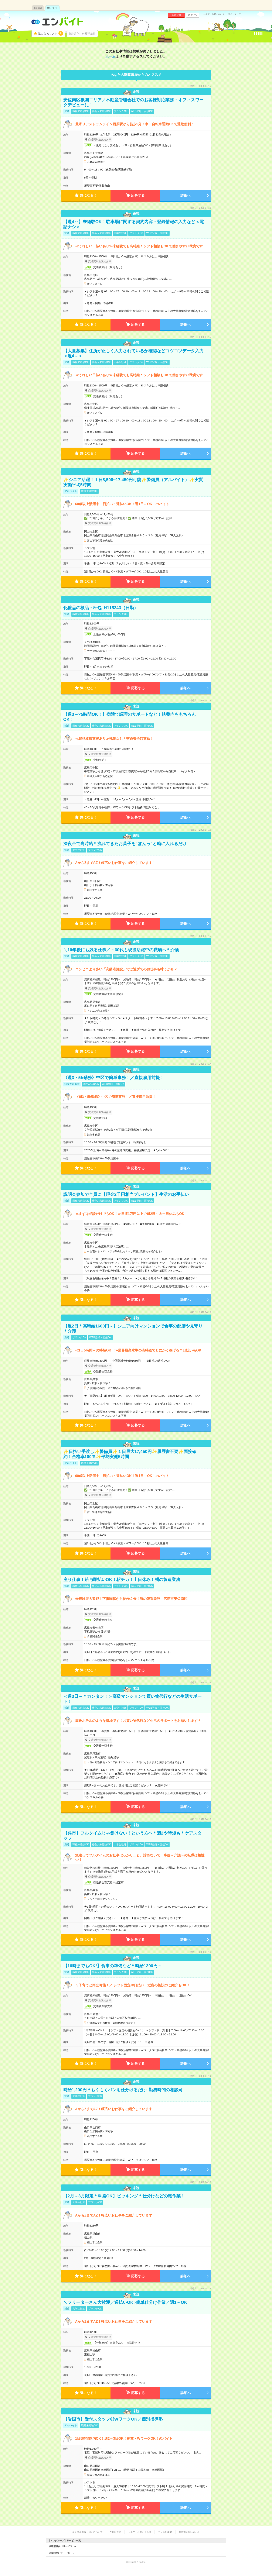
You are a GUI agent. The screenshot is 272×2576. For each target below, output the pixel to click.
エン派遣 (38, 8)
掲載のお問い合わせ (189, 2532)
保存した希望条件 (85, 33)
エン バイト (52, 8)
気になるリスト (50, 33)
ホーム (110, 56)
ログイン (192, 15)
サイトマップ (234, 14)
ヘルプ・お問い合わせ (213, 14)
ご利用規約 (115, 2532)
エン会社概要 (165, 2532)
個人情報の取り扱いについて (87, 2532)
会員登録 (176, 15)
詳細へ (185, 195)
